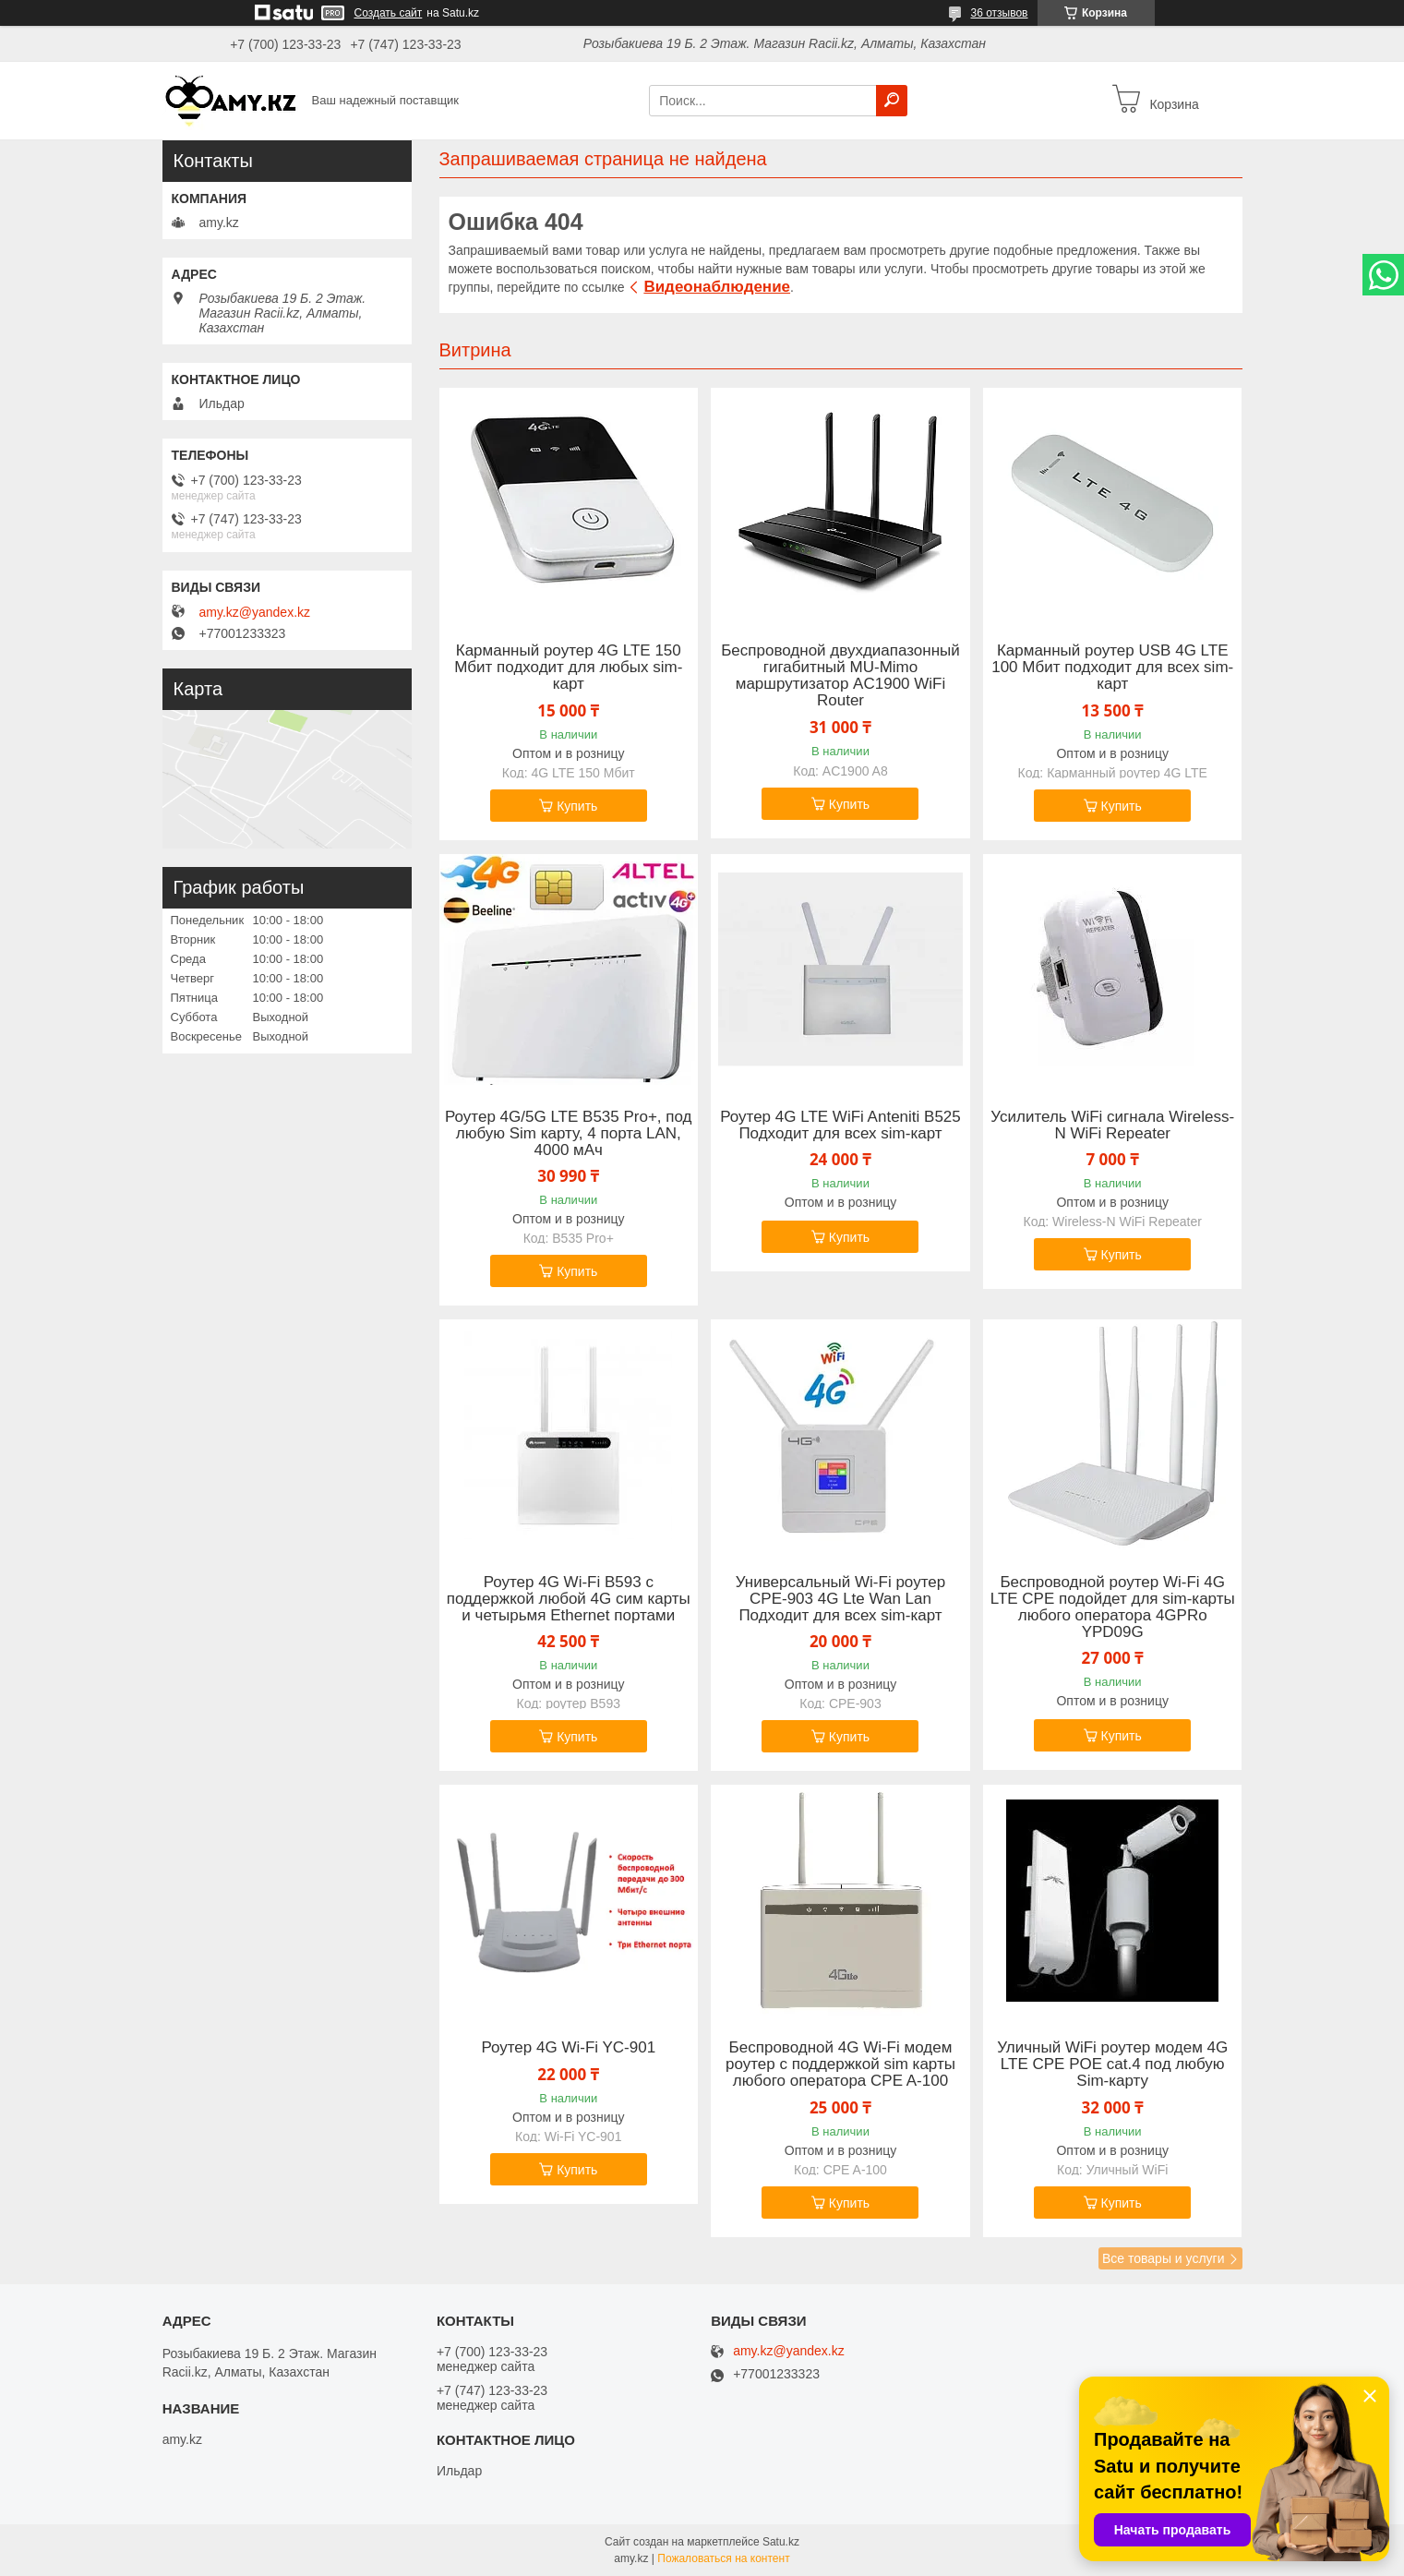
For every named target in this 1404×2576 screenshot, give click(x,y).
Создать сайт (388, 12)
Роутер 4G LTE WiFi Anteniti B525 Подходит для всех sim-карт (840, 1125)
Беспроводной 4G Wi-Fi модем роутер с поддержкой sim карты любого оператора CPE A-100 (840, 2064)
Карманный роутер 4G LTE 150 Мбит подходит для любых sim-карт (568, 667)
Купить (577, 806)
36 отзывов (998, 12)
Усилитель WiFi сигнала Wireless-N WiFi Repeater (1112, 1125)
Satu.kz (780, 2541)
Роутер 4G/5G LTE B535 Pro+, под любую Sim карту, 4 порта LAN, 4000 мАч (568, 1134)
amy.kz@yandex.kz (255, 612)
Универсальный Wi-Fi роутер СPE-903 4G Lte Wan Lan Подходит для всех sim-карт (840, 1599)
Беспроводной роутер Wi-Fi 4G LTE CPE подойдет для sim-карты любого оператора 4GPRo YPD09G (1112, 1607)
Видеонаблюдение (716, 286)
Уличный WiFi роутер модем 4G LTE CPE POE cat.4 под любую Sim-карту (1112, 2064)
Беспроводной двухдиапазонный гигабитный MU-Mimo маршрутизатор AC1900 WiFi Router (840, 676)
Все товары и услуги (1163, 2258)
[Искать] (891, 100)
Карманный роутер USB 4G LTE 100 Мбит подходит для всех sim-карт (1112, 667)
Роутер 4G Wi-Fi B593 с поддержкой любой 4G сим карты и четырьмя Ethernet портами (568, 1599)
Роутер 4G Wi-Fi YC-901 (568, 2048)
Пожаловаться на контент (723, 2558)
